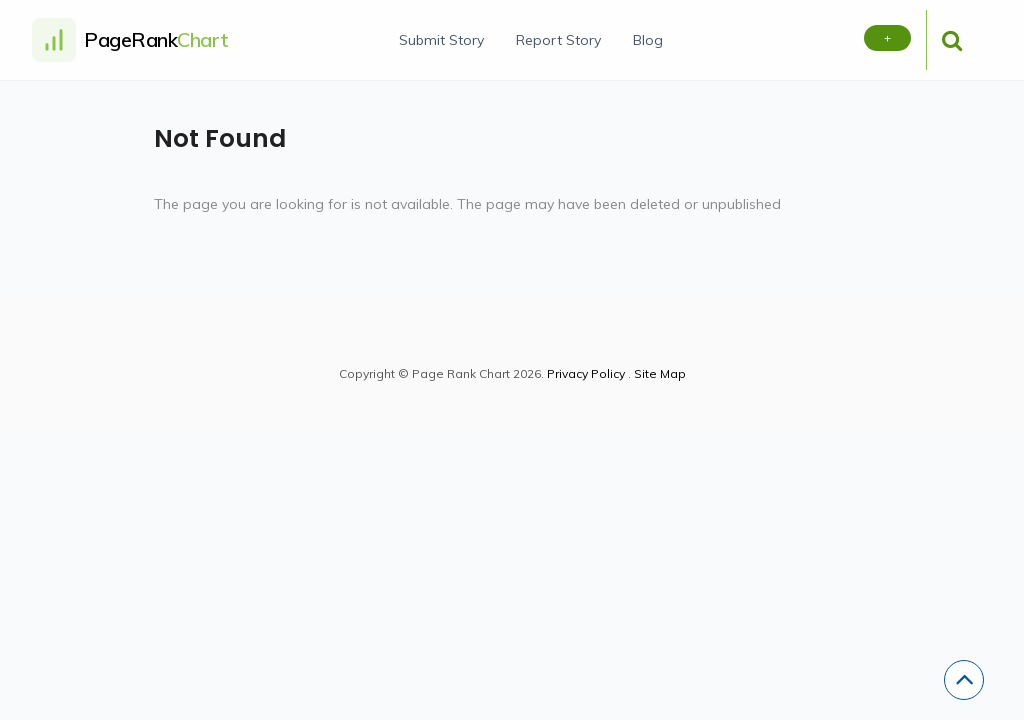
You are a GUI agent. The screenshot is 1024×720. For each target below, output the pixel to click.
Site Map (660, 373)
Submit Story (441, 40)
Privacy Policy (586, 373)
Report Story (558, 40)
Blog (648, 40)
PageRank (156, 39)
